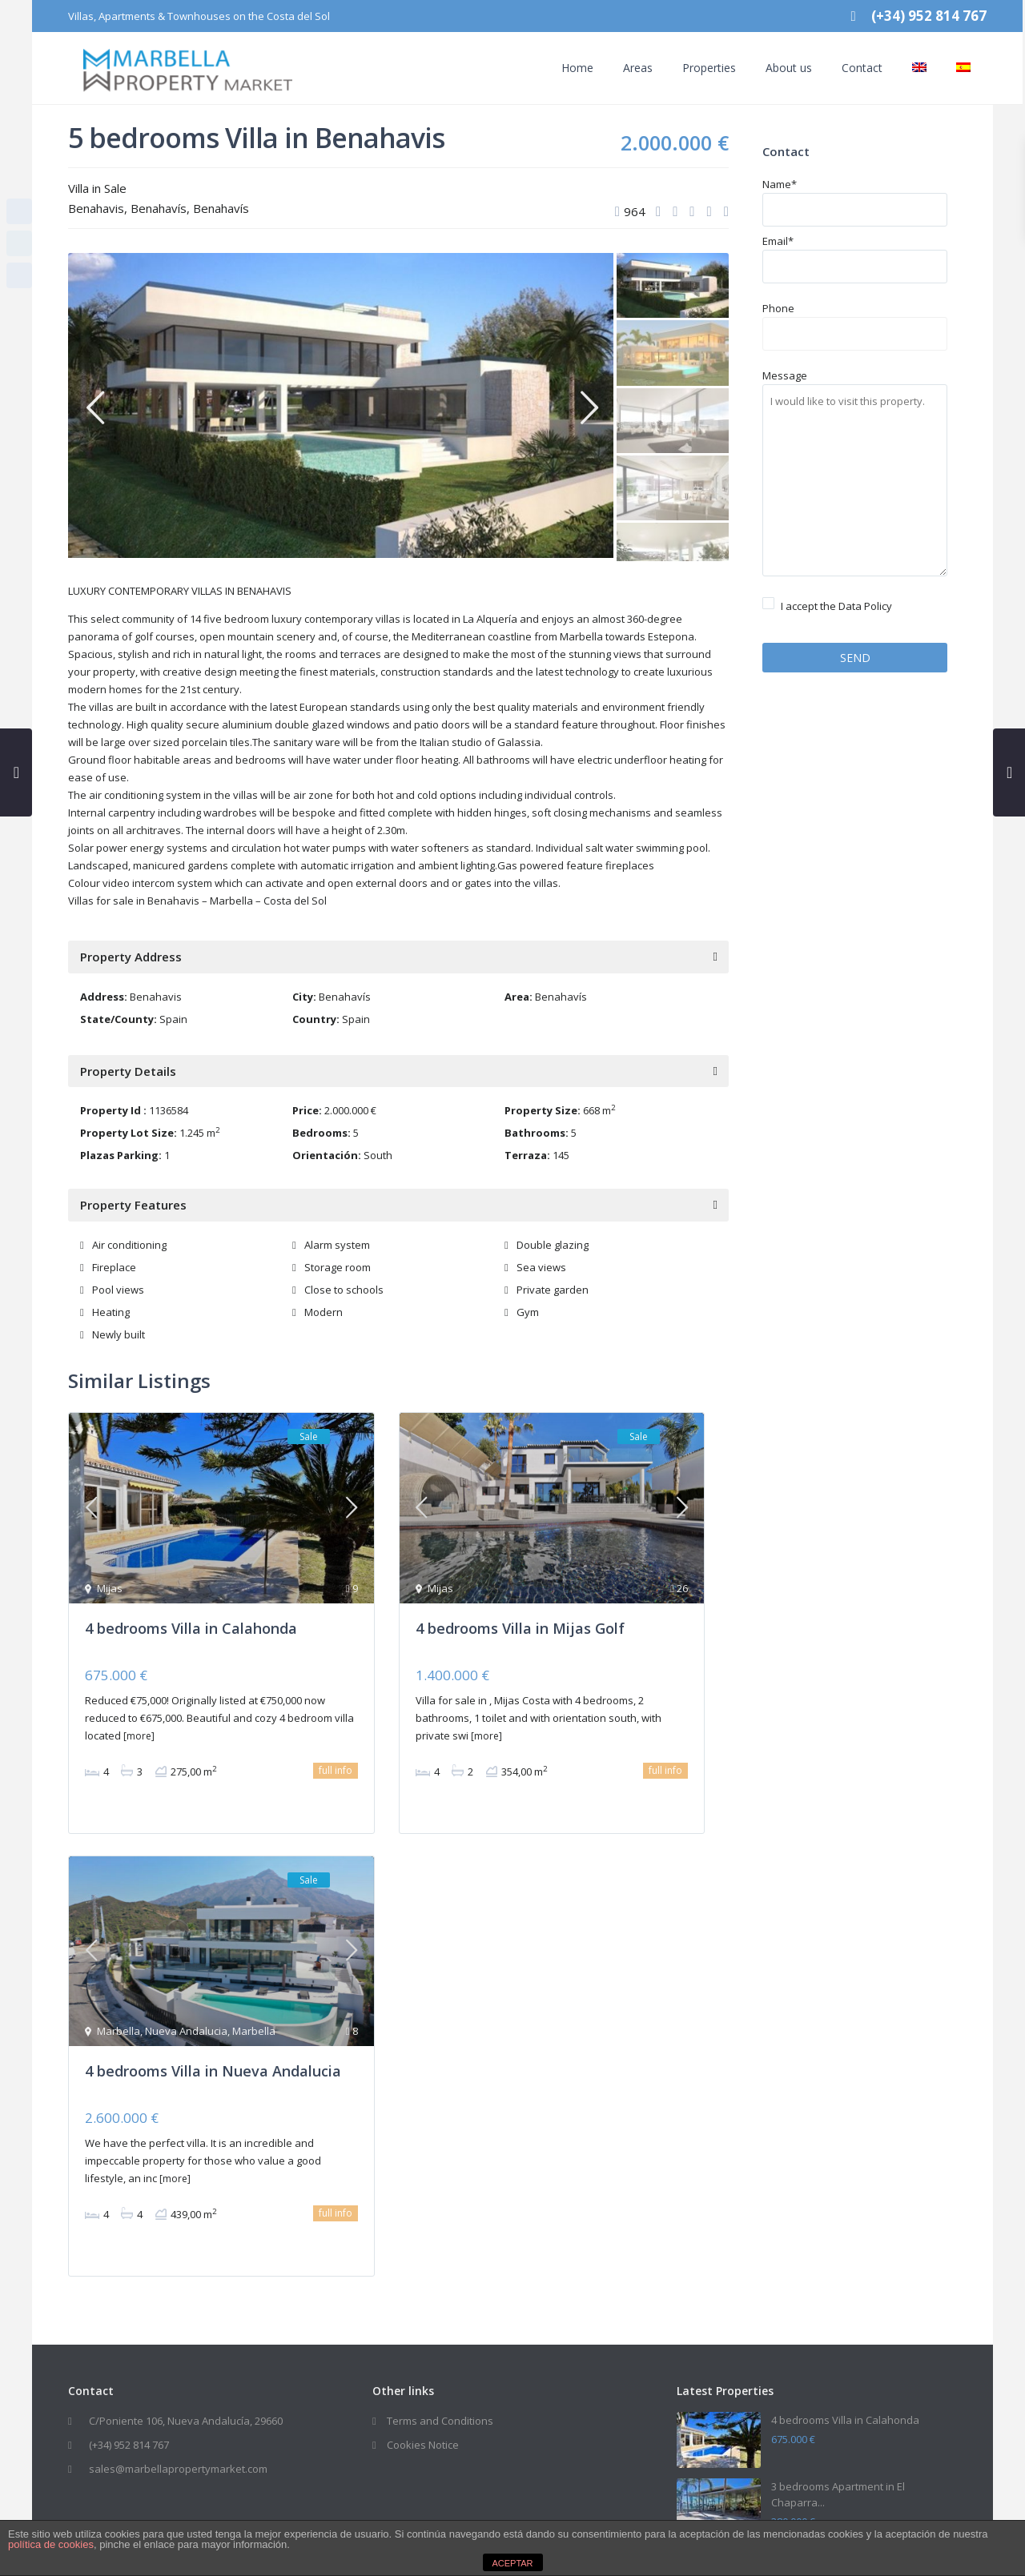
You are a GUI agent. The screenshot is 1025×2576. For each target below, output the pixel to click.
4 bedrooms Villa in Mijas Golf (520, 1619)
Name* (854, 197)
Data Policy (865, 606)
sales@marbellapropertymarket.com (178, 2474)
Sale (115, 188)
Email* (854, 254)
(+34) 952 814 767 (129, 2450)
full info (335, 1761)
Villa (78, 188)
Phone (854, 321)
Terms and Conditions (440, 2426)
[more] (139, 1727)
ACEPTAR (512, 2563)
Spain (173, 1019)
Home (562, 67)
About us (773, 67)
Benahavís (159, 208)
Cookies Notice (423, 2450)
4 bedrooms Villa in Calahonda (191, 1619)
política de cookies (51, 2544)
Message (854, 474)
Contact (846, 67)
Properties (694, 67)
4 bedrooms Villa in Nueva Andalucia (213, 2065)
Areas (622, 67)
